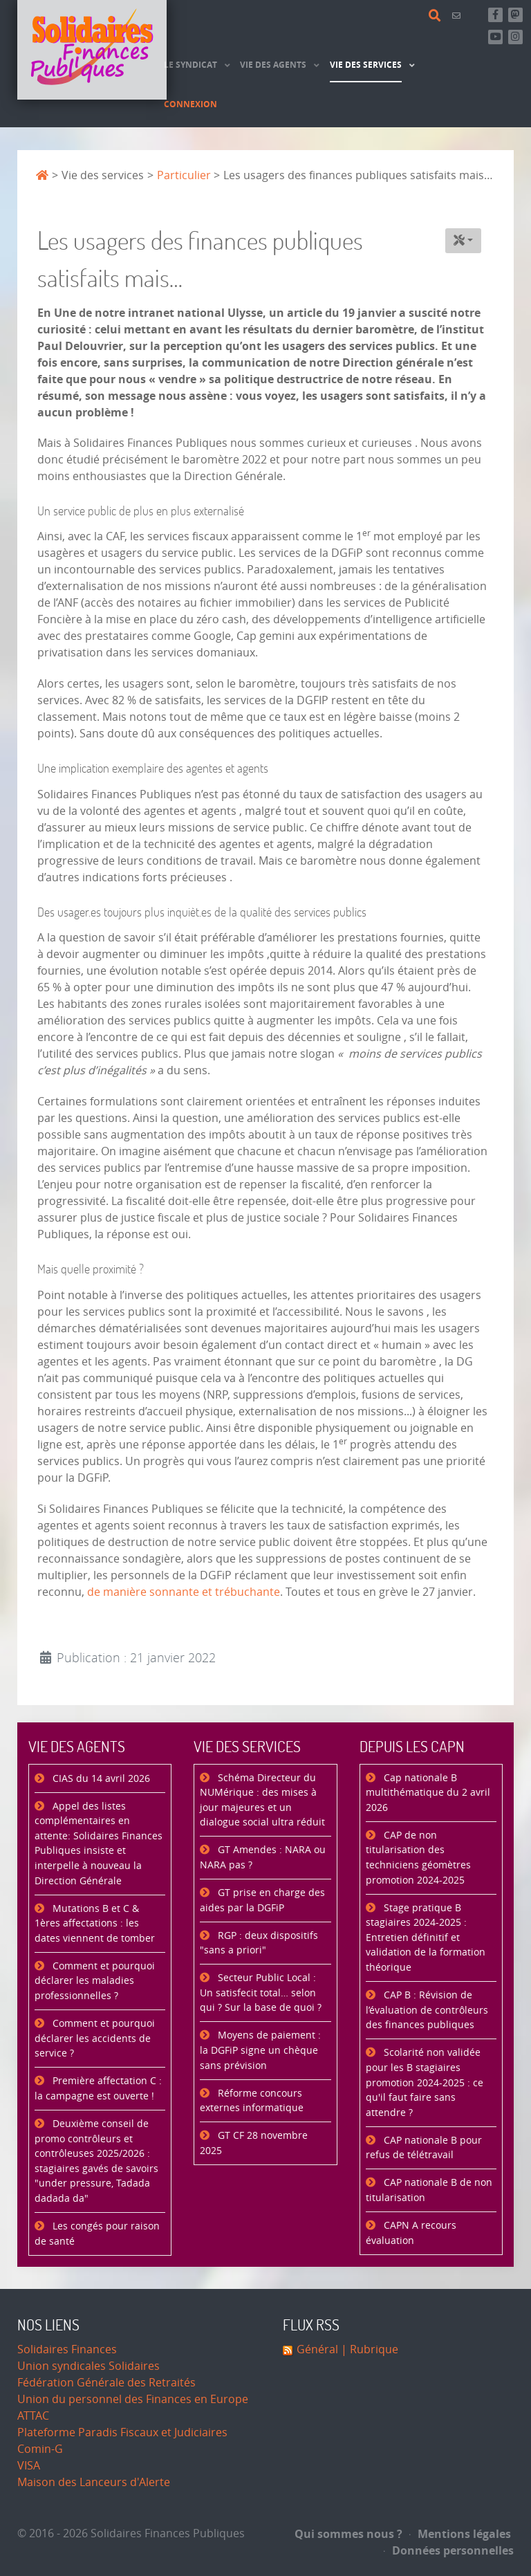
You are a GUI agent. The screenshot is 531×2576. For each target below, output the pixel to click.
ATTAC (33, 2415)
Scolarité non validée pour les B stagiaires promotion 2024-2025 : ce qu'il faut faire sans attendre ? (424, 2082)
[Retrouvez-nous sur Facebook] (495, 15)
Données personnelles (449, 2550)
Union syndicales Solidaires (88, 2366)
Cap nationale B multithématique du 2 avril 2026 (428, 1793)
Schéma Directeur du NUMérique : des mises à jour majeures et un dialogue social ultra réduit (262, 1800)
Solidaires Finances (67, 2349)
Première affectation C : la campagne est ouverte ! (98, 2088)
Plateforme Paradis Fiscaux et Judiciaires (122, 2432)
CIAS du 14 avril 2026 (100, 1779)
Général (317, 2349)
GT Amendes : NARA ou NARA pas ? (263, 1857)
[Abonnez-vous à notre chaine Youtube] (495, 37)
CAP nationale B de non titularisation (429, 2190)
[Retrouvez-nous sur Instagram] (515, 37)
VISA (28, 2465)
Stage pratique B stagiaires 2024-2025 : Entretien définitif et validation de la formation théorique (425, 1938)
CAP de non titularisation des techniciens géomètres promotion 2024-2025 (418, 1858)
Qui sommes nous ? (348, 2533)
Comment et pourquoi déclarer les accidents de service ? (95, 2038)
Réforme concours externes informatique (252, 2101)
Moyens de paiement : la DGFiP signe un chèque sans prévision (260, 2050)
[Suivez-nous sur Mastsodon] (515, 15)
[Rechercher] (437, 16)
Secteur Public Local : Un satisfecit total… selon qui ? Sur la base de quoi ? (261, 1993)
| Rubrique (368, 2349)
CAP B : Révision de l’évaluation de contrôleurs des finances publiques (427, 2010)
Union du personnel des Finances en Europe (132, 2399)
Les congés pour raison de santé (97, 2233)
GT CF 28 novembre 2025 (254, 2143)
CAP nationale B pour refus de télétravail (424, 2148)
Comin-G (40, 2449)
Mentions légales (460, 2533)
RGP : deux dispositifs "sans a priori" (259, 1943)
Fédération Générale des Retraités (106, 2382)
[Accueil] (92, 50)
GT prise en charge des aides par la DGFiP (262, 1900)
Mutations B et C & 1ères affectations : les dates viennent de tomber (95, 1923)
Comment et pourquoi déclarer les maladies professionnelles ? (95, 1981)
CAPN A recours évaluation (411, 2233)
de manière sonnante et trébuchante (183, 1592)
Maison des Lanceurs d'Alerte (93, 2482)
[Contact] (458, 15)
